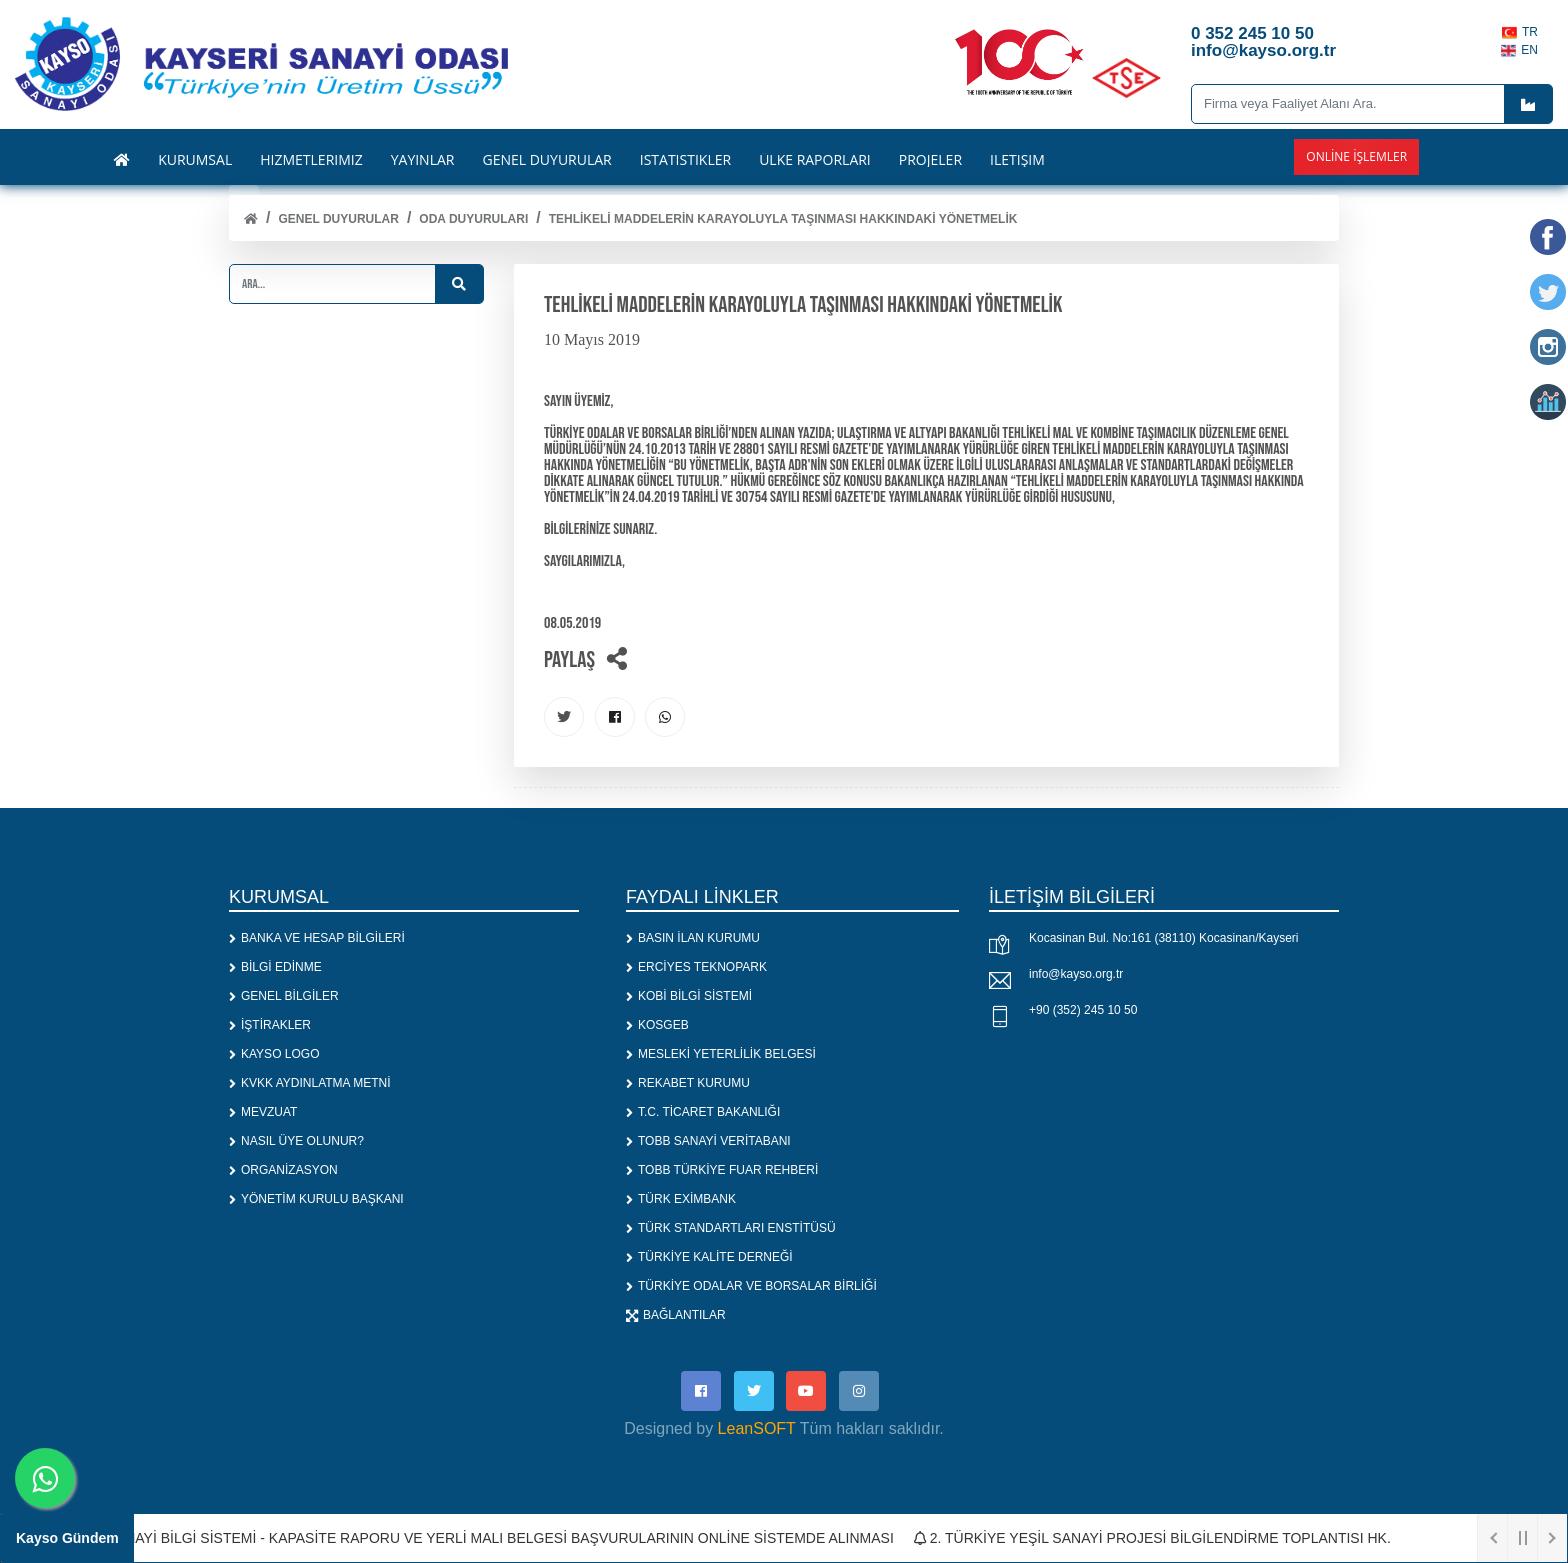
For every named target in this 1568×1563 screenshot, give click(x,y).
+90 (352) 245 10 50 (1083, 1010)
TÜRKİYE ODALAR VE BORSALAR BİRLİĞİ (751, 1286)
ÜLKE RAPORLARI (815, 160)
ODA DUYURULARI (473, 219)
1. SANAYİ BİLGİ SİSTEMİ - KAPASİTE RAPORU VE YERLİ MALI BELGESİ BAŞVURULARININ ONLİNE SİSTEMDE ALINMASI (492, 1538)
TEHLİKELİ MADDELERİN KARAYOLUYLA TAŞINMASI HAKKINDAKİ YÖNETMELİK (783, 219)
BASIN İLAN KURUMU (693, 938)
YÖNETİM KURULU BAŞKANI (316, 1199)
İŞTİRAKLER (270, 1025)
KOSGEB (657, 1025)
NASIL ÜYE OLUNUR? (296, 1141)
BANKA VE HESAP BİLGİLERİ (317, 938)
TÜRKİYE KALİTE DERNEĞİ (709, 1257)
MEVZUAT (263, 1112)
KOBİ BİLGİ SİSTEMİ (689, 996)
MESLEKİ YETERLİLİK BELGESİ (721, 1054)
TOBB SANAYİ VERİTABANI (708, 1141)
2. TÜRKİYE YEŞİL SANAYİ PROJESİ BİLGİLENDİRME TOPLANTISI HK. (1160, 1538)
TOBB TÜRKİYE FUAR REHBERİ (722, 1170)
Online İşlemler (1356, 156)
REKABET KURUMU (688, 1083)
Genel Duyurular (338, 219)
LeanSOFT (757, 1428)
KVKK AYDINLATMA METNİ (310, 1083)
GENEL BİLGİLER (284, 996)
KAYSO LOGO (274, 1054)
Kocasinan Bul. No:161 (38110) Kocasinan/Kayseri (1164, 938)
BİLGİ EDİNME (275, 967)
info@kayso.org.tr (1076, 974)
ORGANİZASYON (283, 1170)
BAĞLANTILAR (676, 1315)
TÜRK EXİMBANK (681, 1199)
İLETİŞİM (1017, 160)
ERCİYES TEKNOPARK (696, 967)
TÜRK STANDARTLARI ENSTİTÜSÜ (731, 1228)
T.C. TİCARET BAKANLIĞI (703, 1112)
